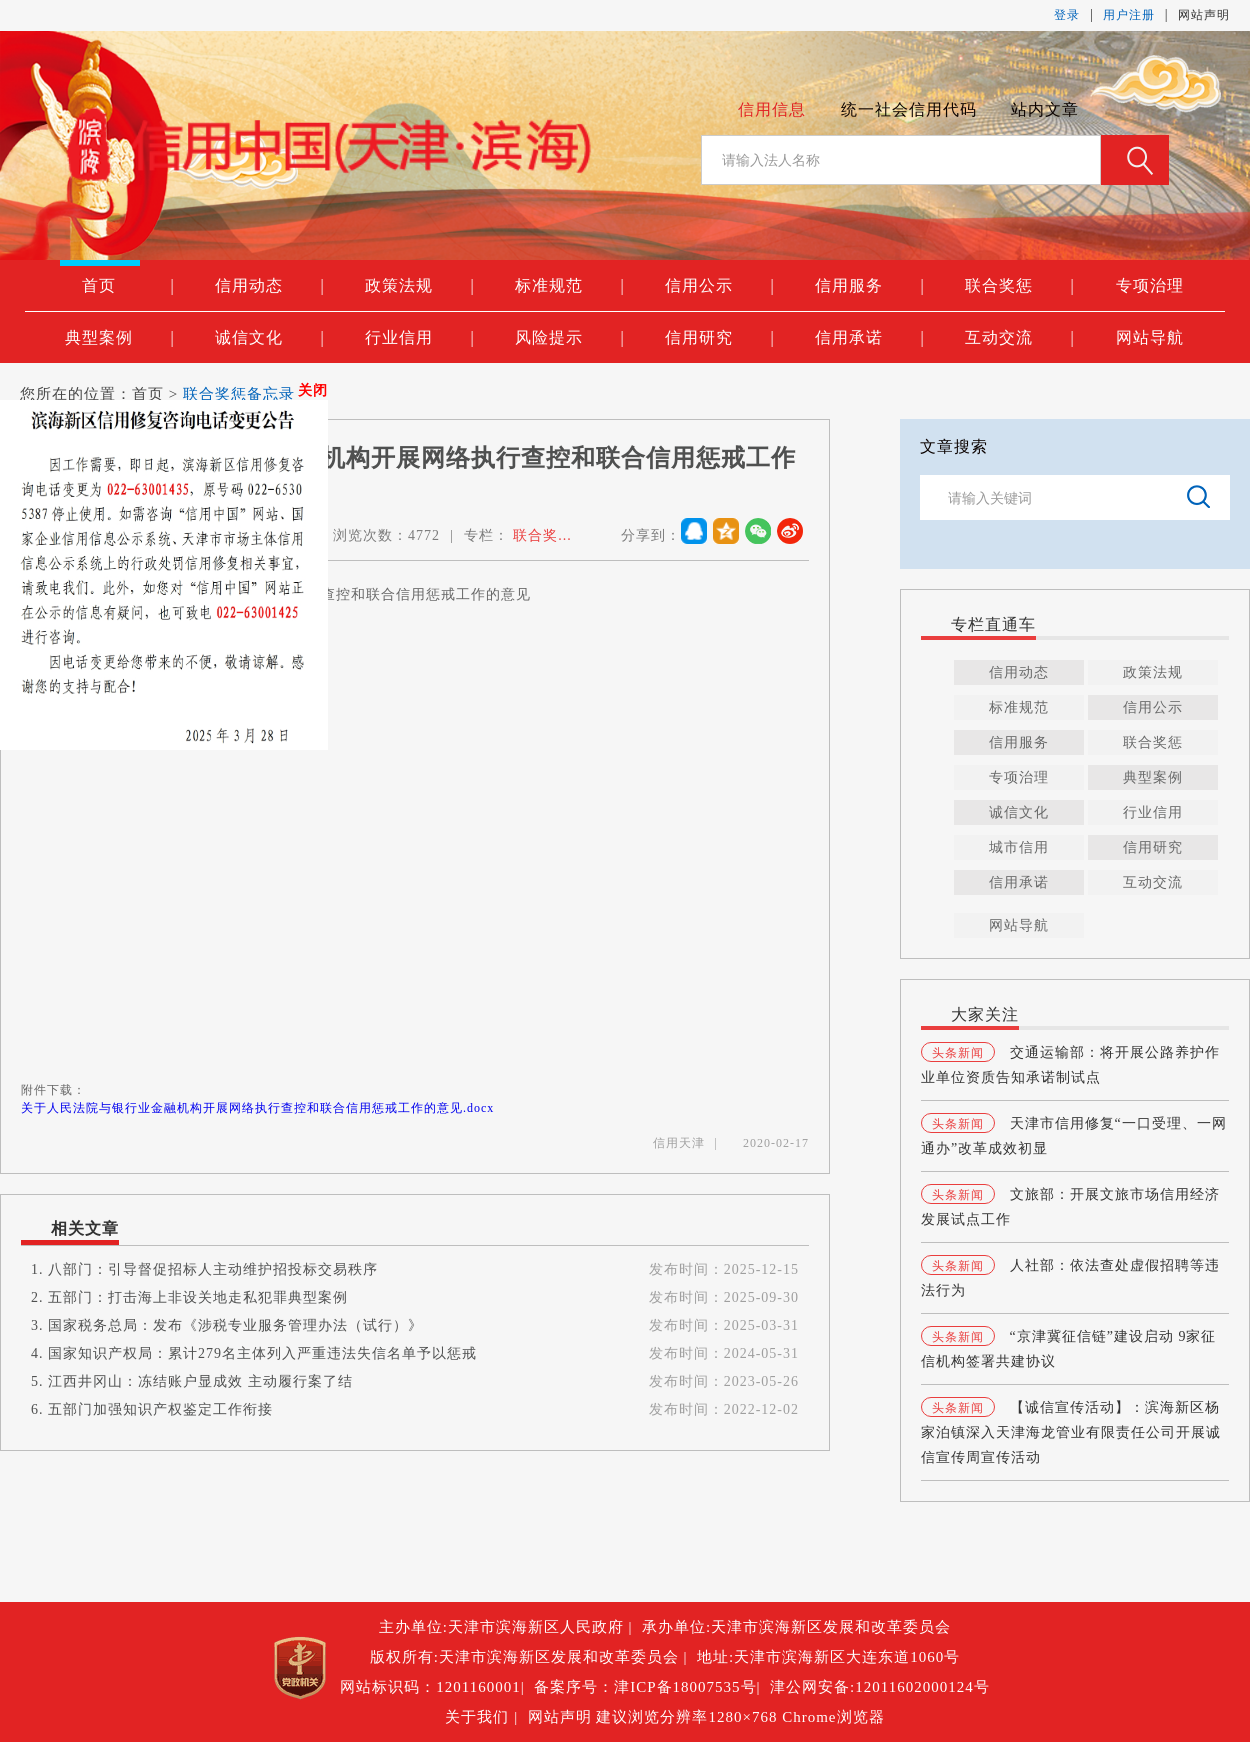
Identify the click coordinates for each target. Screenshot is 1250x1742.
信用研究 (719, 338)
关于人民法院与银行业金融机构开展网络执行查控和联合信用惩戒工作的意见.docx (257, 1108)
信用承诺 (869, 338)
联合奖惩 (1019, 286)
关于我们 (479, 1717)
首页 (128, 286)
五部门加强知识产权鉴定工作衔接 (160, 1409)
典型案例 (119, 338)
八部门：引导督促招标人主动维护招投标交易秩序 (213, 1269)
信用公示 (719, 286)
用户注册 (1129, 15)
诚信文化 (269, 338)
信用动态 (269, 286)
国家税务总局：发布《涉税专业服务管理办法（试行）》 (235, 1325)
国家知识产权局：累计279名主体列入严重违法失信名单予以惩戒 (262, 1353)
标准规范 (569, 286)
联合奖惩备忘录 (239, 394)
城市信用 (1019, 847)
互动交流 (1019, 338)
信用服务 (869, 286)
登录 (1067, 15)
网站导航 (1150, 337)
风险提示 (569, 338)
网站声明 (1204, 15)
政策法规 (419, 286)
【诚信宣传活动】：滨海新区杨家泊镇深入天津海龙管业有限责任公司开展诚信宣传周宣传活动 (1071, 1432)
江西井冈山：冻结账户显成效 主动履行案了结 (200, 1381)
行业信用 (419, 338)
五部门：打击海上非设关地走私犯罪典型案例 (198, 1297)
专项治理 (1150, 285)
